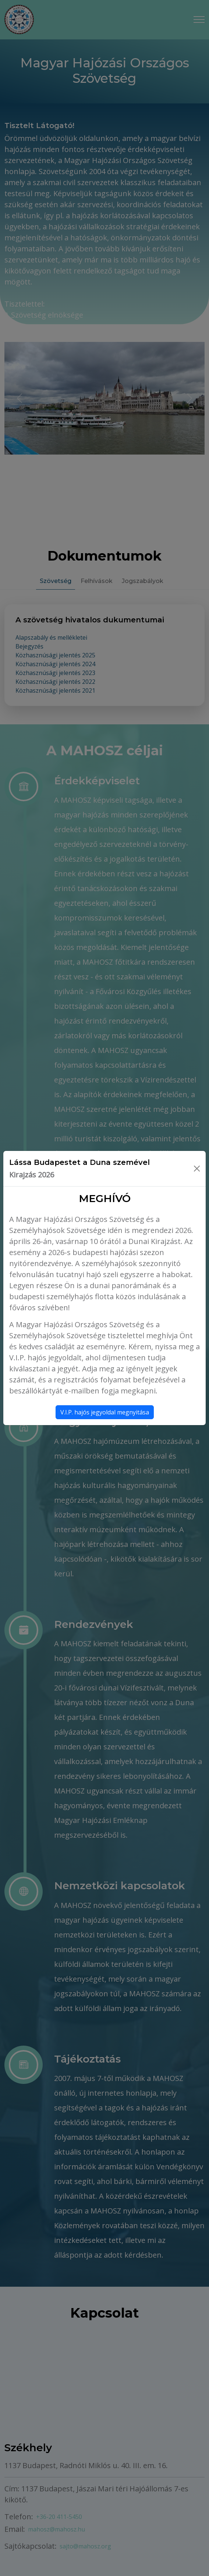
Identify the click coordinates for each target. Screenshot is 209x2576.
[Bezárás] (197, 1168)
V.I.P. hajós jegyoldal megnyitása (104, 1412)
